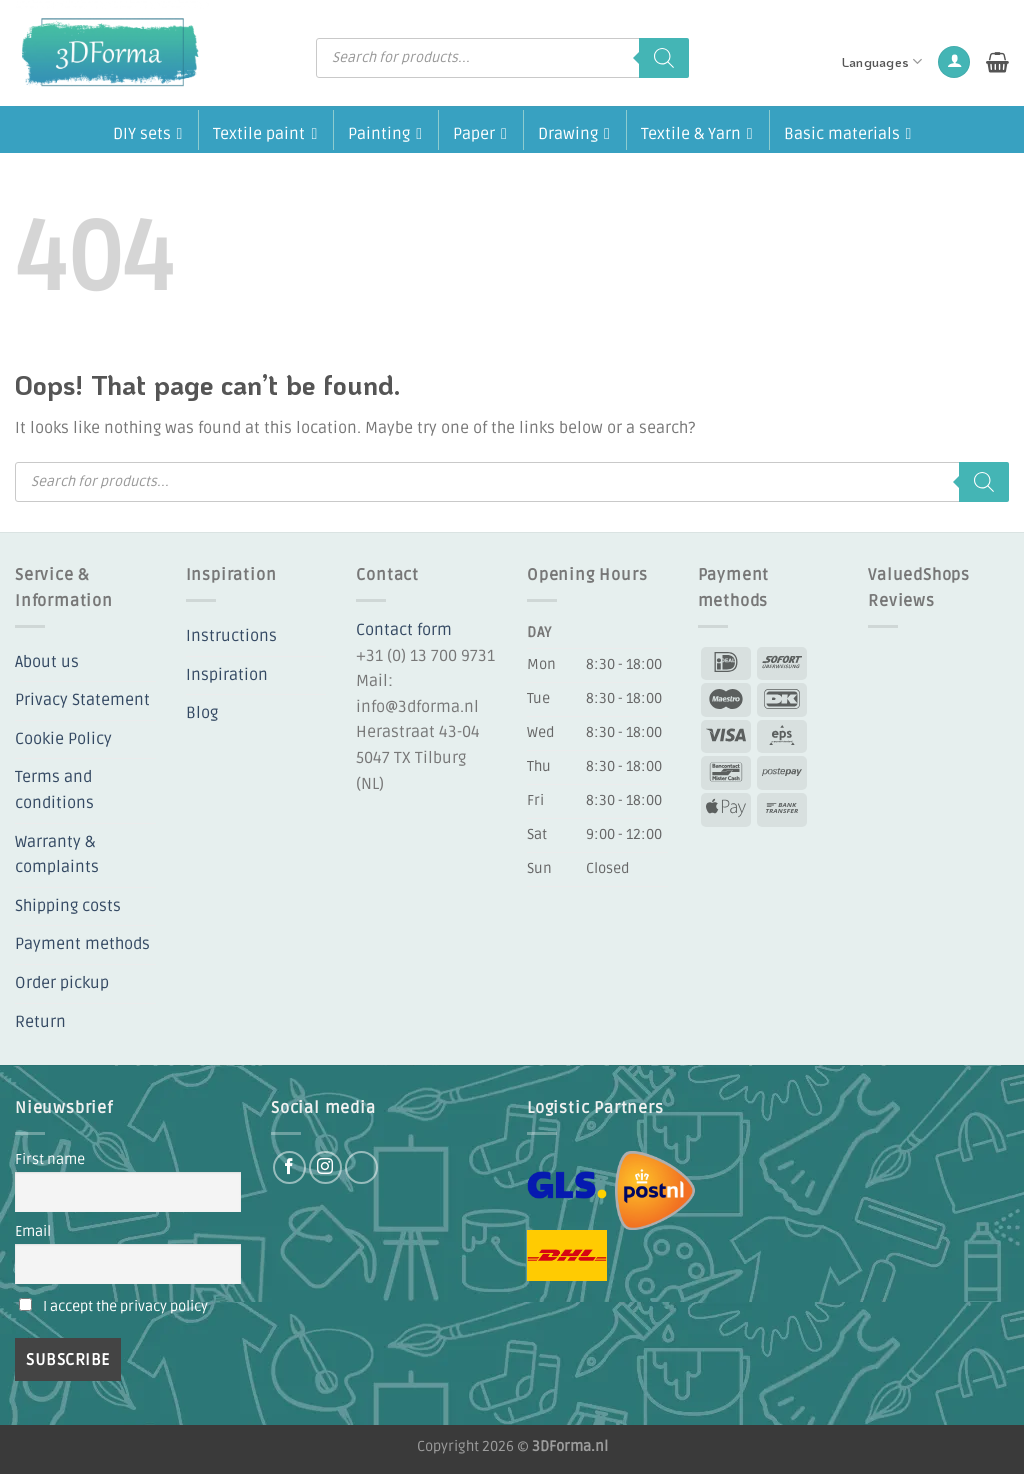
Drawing (574, 132)
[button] (954, 62)
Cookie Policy (63, 739)
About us (47, 662)
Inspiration (227, 675)
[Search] (664, 58)
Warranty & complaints (57, 855)
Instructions (231, 636)
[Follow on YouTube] (361, 1167)
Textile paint (265, 132)
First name (50, 1159)
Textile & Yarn (697, 132)
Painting (385, 132)
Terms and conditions (54, 790)
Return (40, 1022)
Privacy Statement (82, 700)
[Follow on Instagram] (325, 1167)
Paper (480, 132)
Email (33, 1231)
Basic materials (848, 132)
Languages (882, 61)
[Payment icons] (754, 735)
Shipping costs (68, 906)
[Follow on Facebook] (289, 1167)
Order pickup (62, 983)
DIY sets (148, 132)
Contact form (404, 630)
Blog (202, 713)
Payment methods (82, 944)
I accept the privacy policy (125, 1306)
